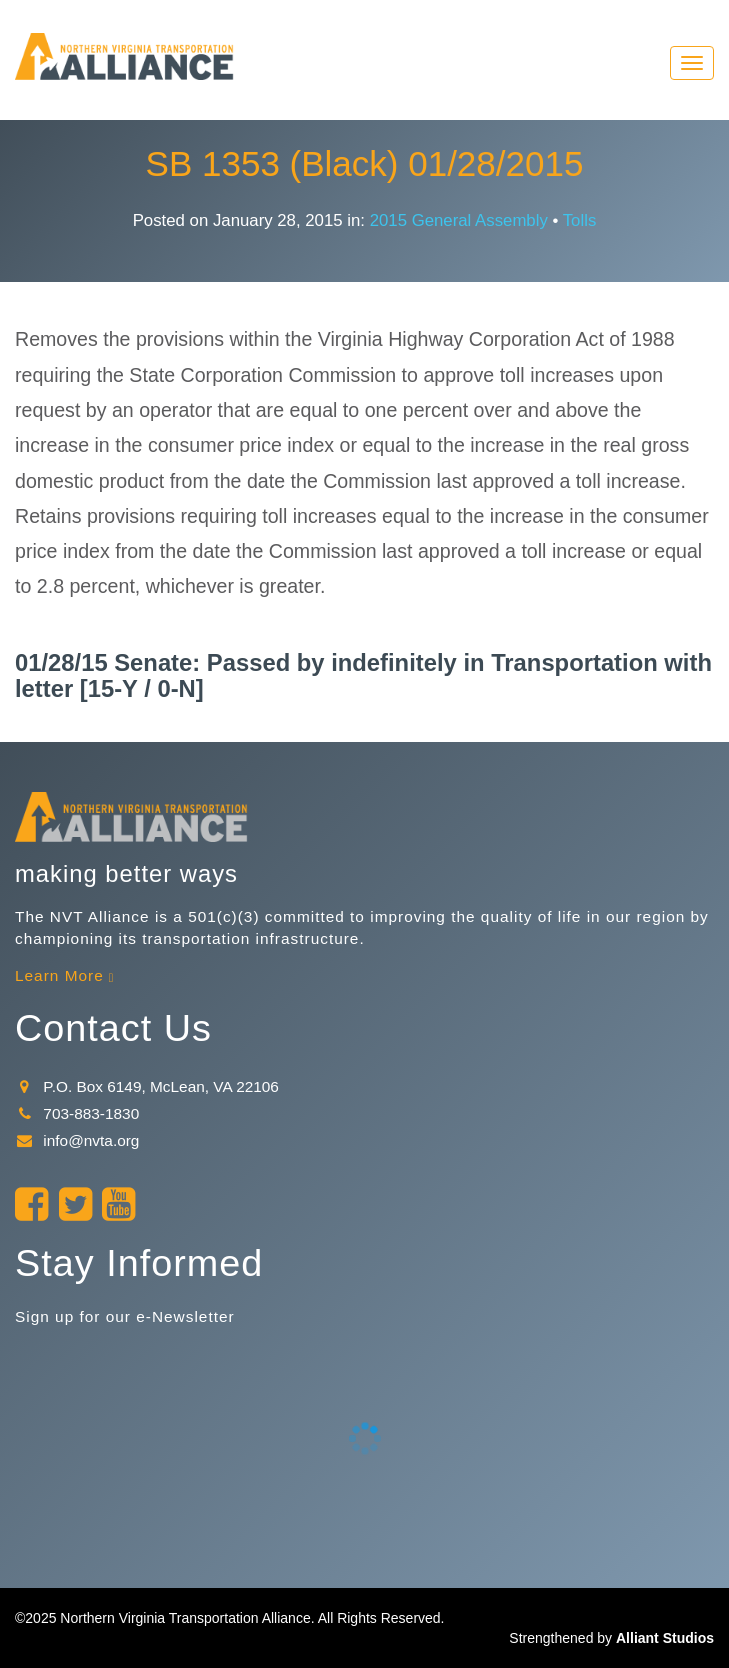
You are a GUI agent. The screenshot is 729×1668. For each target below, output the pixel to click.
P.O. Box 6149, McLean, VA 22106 (147, 1086)
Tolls (580, 220)
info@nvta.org (77, 1140)
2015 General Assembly (459, 220)
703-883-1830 (77, 1113)
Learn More (59, 975)
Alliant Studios (665, 1638)
